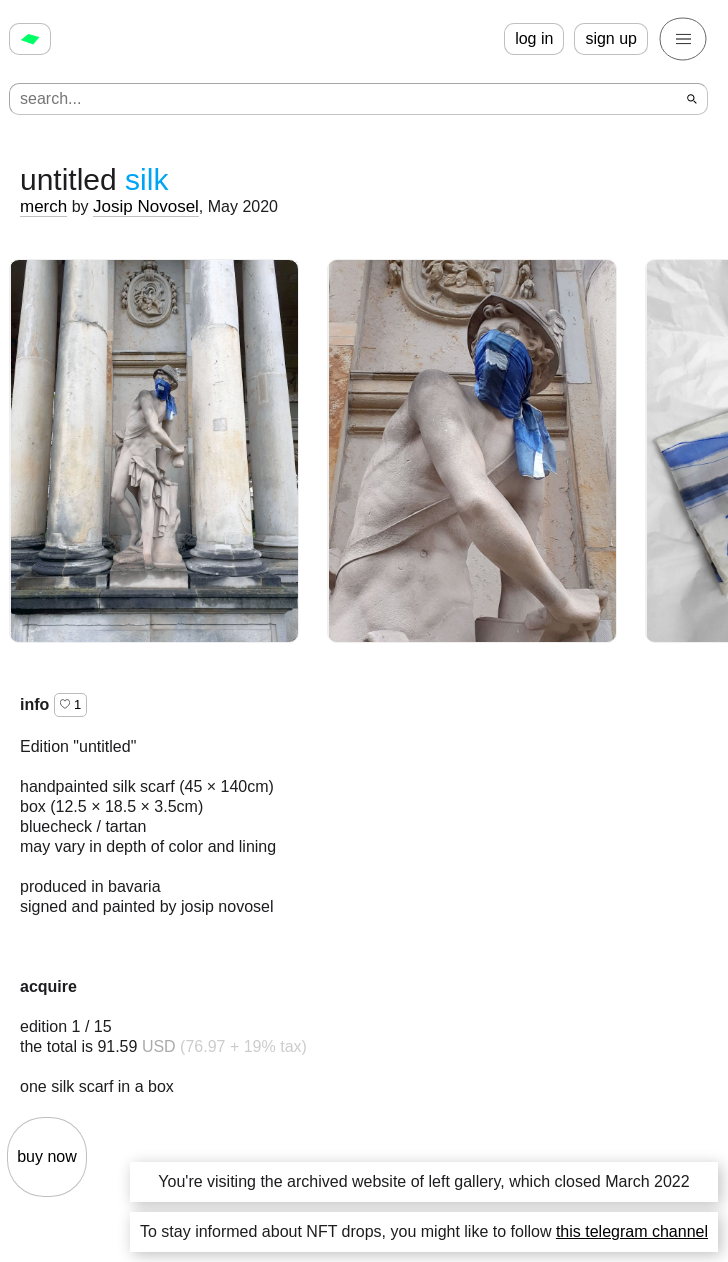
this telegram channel (632, 1231)
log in (534, 38)
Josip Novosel (146, 206)
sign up (611, 38)
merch (43, 206)
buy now (47, 1156)
